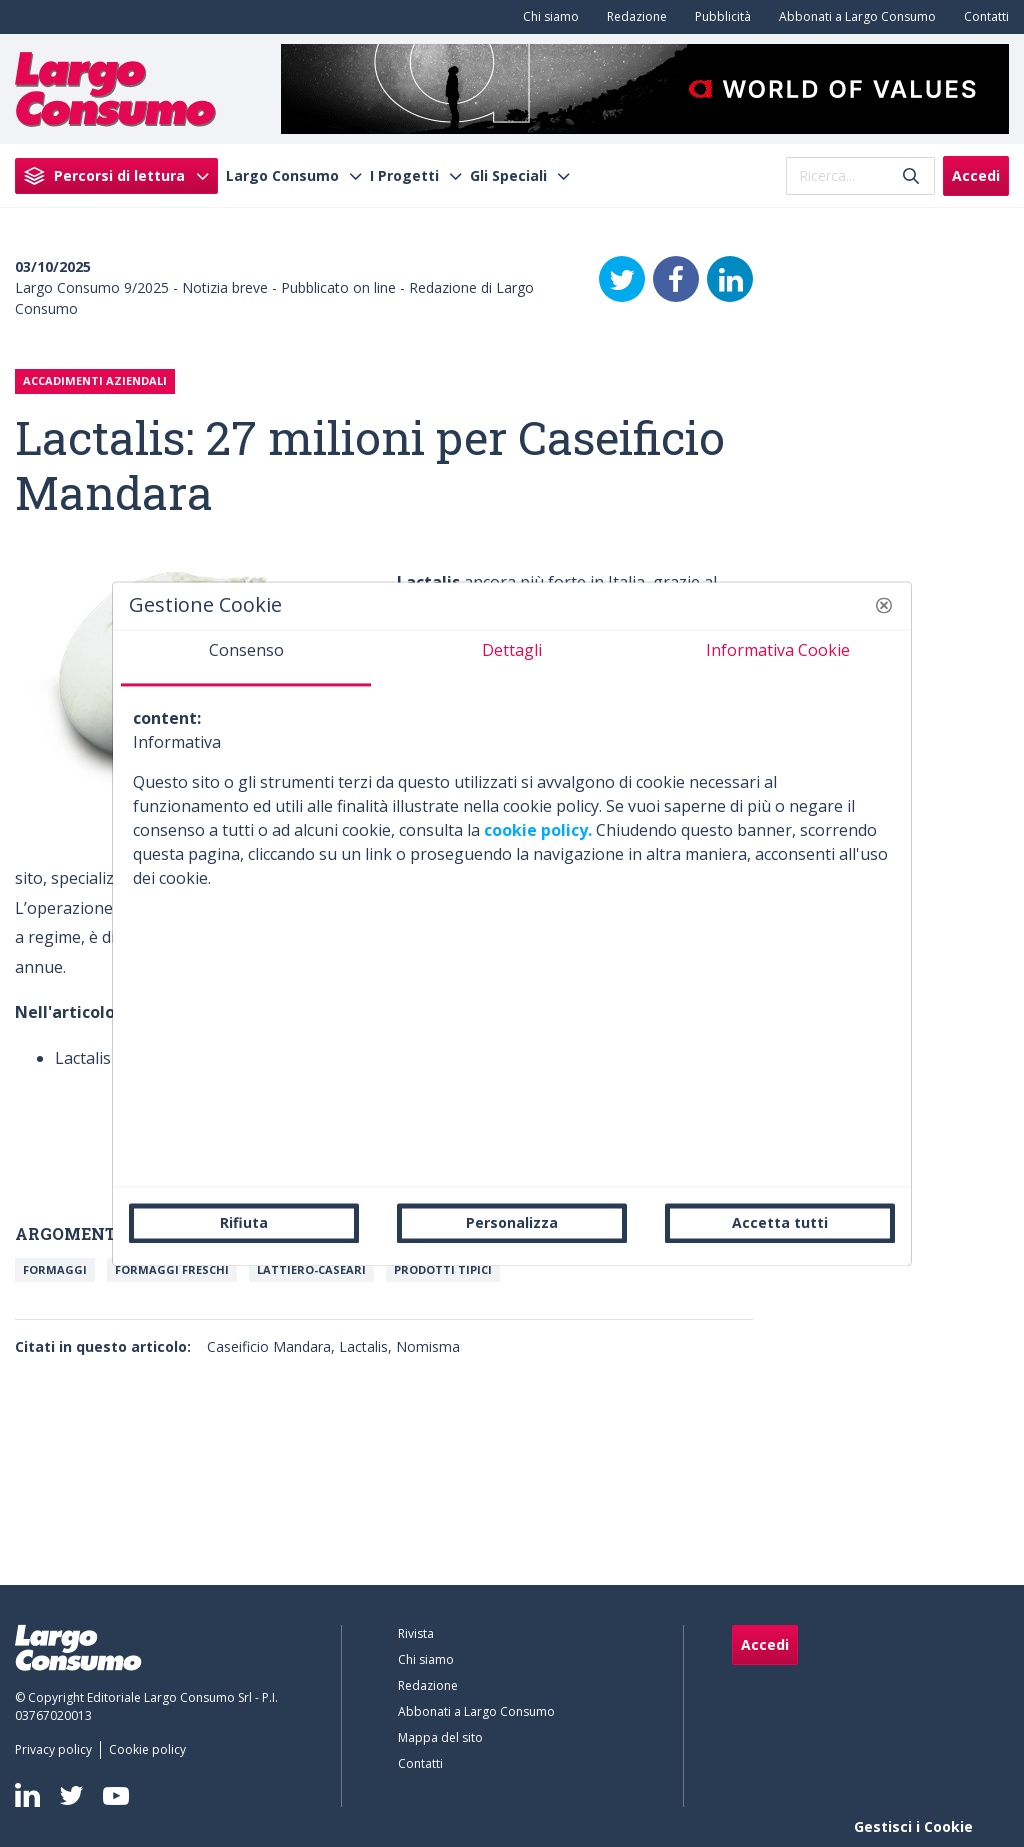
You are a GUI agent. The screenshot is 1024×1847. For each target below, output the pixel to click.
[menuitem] (547, 17)
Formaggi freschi (172, 1269)
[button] (884, 605)
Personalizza (512, 1222)
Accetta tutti (780, 1222)
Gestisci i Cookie (913, 1826)
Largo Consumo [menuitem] (282, 176)
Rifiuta (244, 1222)
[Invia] (911, 175)
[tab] (246, 658)
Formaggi (55, 1269)
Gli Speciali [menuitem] (508, 176)
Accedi (976, 175)
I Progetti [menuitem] (404, 176)
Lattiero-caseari (311, 1269)
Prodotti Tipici (443, 1269)
